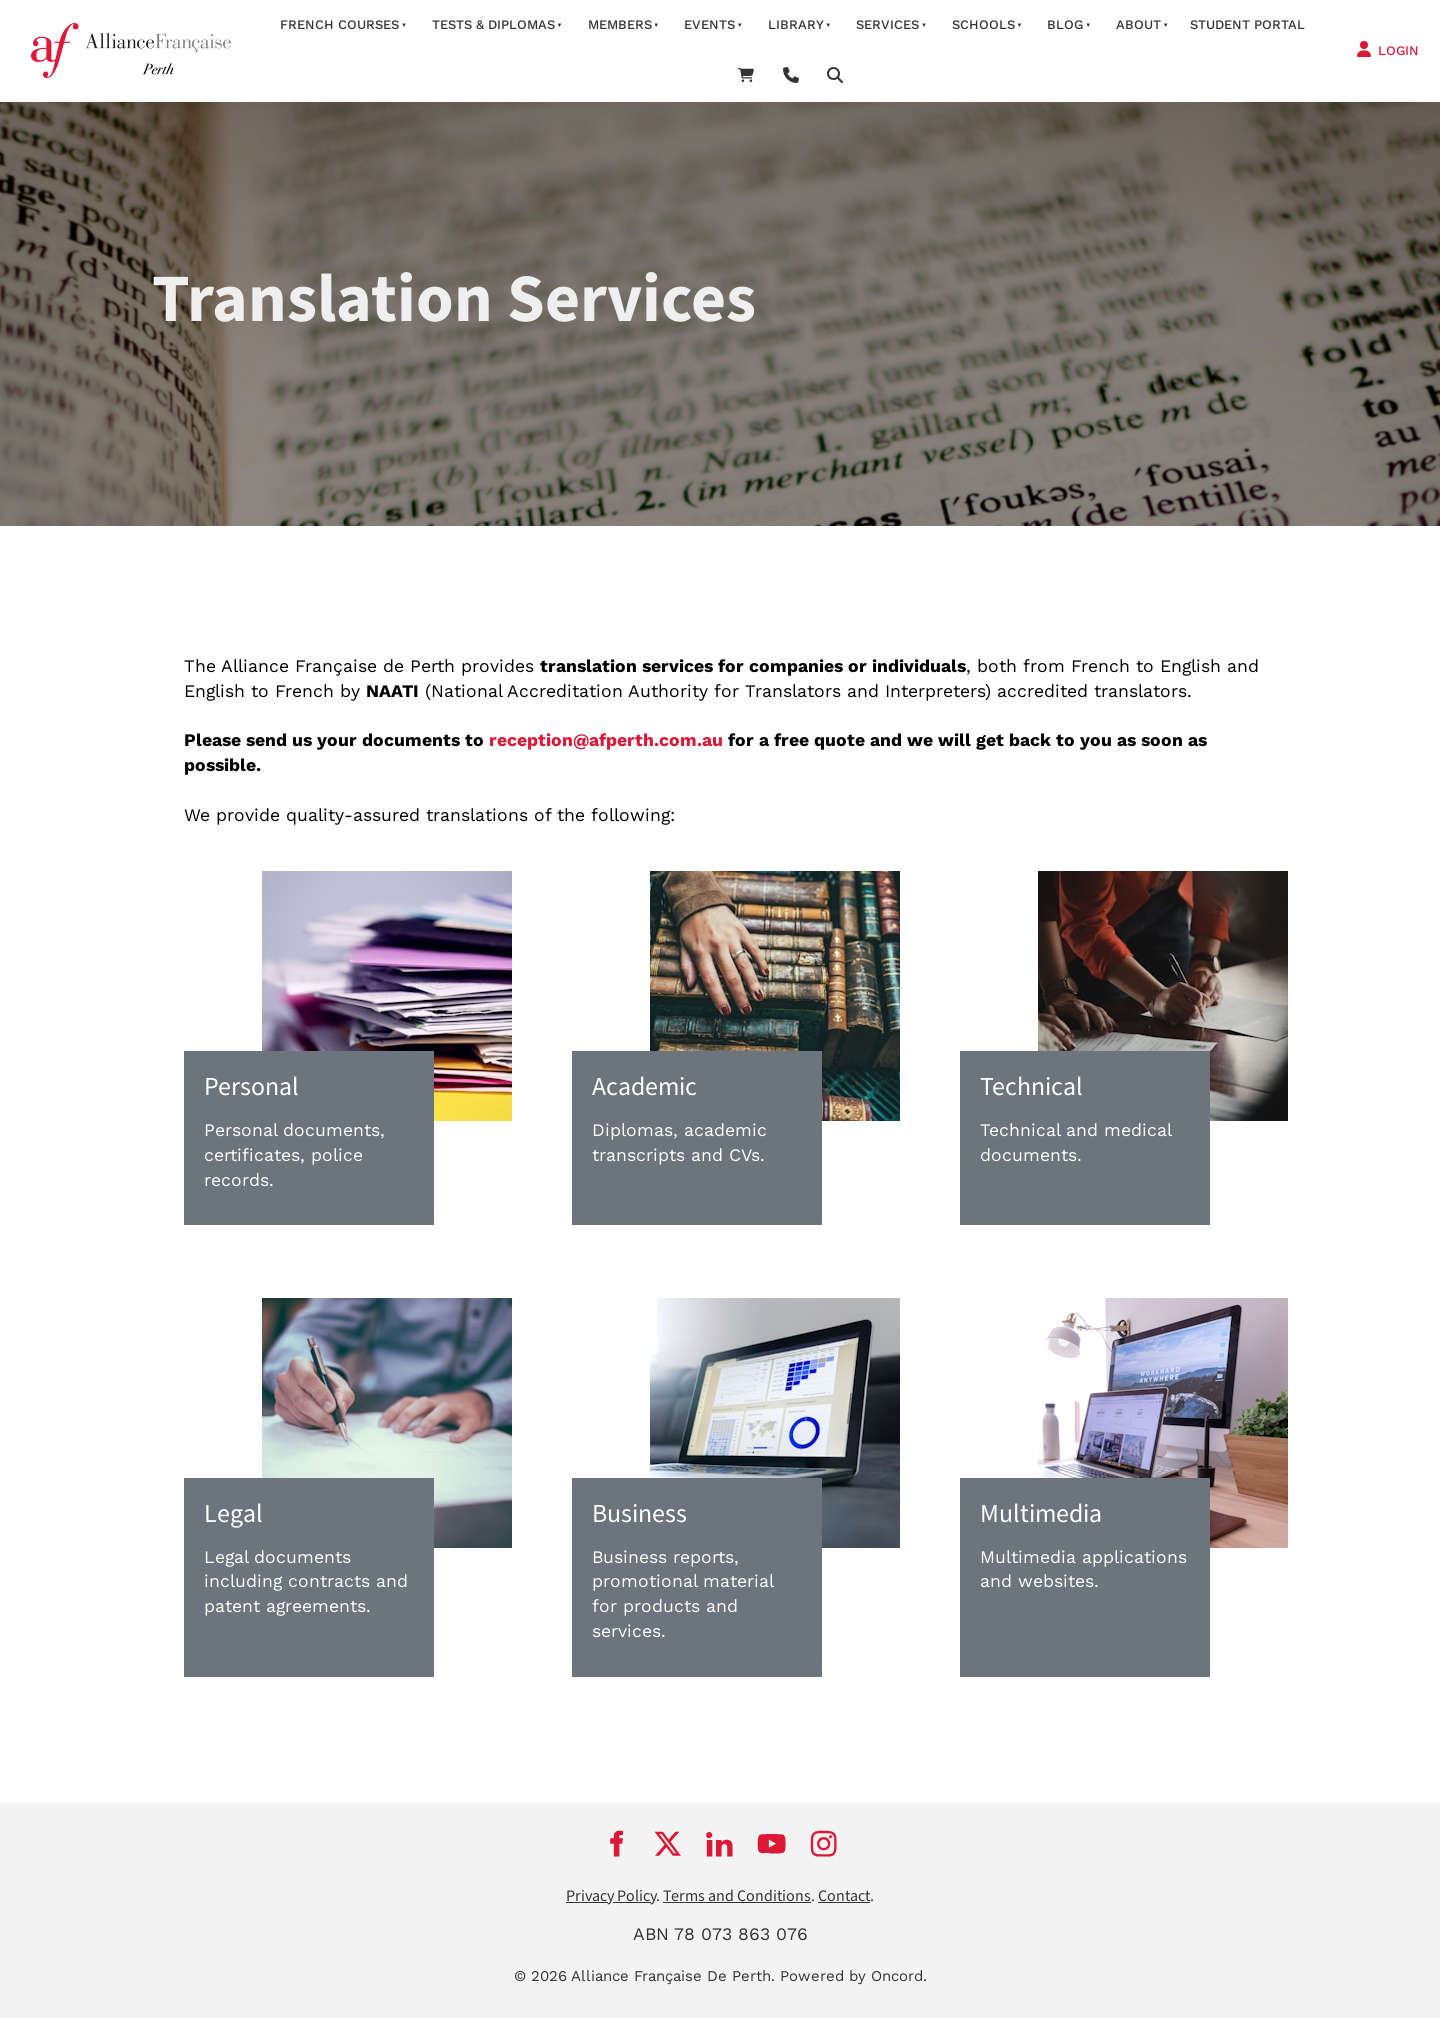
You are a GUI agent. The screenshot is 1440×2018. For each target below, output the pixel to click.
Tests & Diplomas (493, 24)
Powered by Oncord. (853, 1976)
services (887, 24)
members (620, 24)
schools (983, 24)
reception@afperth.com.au (606, 740)
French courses (339, 24)
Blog (1065, 24)
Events (709, 24)
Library (796, 24)
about (1138, 24)
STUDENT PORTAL (1247, 24)
